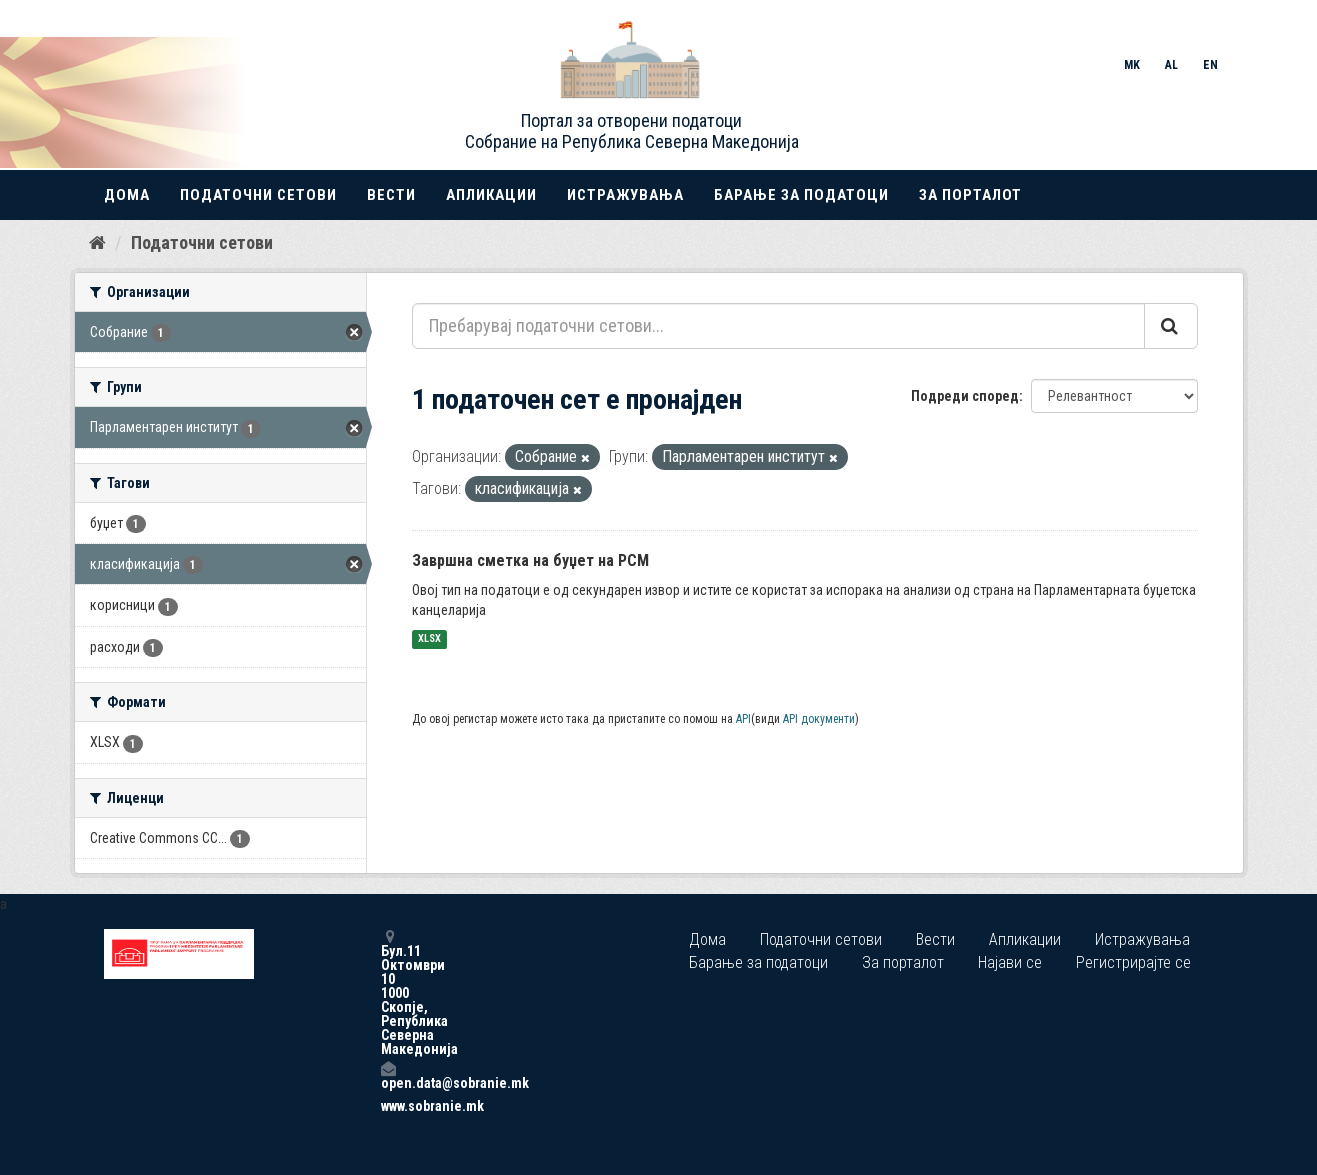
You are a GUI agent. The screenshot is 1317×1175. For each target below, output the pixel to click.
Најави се (1010, 962)
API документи (819, 719)
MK (1132, 65)
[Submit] (1171, 326)
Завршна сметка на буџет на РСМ (530, 560)
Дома (127, 195)
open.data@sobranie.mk (388, 1075)
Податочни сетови (258, 195)
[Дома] (97, 243)
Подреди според (965, 396)
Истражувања (625, 195)
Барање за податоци (801, 195)
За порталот (970, 195)
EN (1210, 65)
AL (1171, 65)
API (743, 719)
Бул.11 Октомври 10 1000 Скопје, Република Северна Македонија (388, 992)
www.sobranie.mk (388, 1106)
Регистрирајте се (1133, 962)
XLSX (429, 639)
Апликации (491, 195)
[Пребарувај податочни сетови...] (778, 326)
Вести (391, 195)
